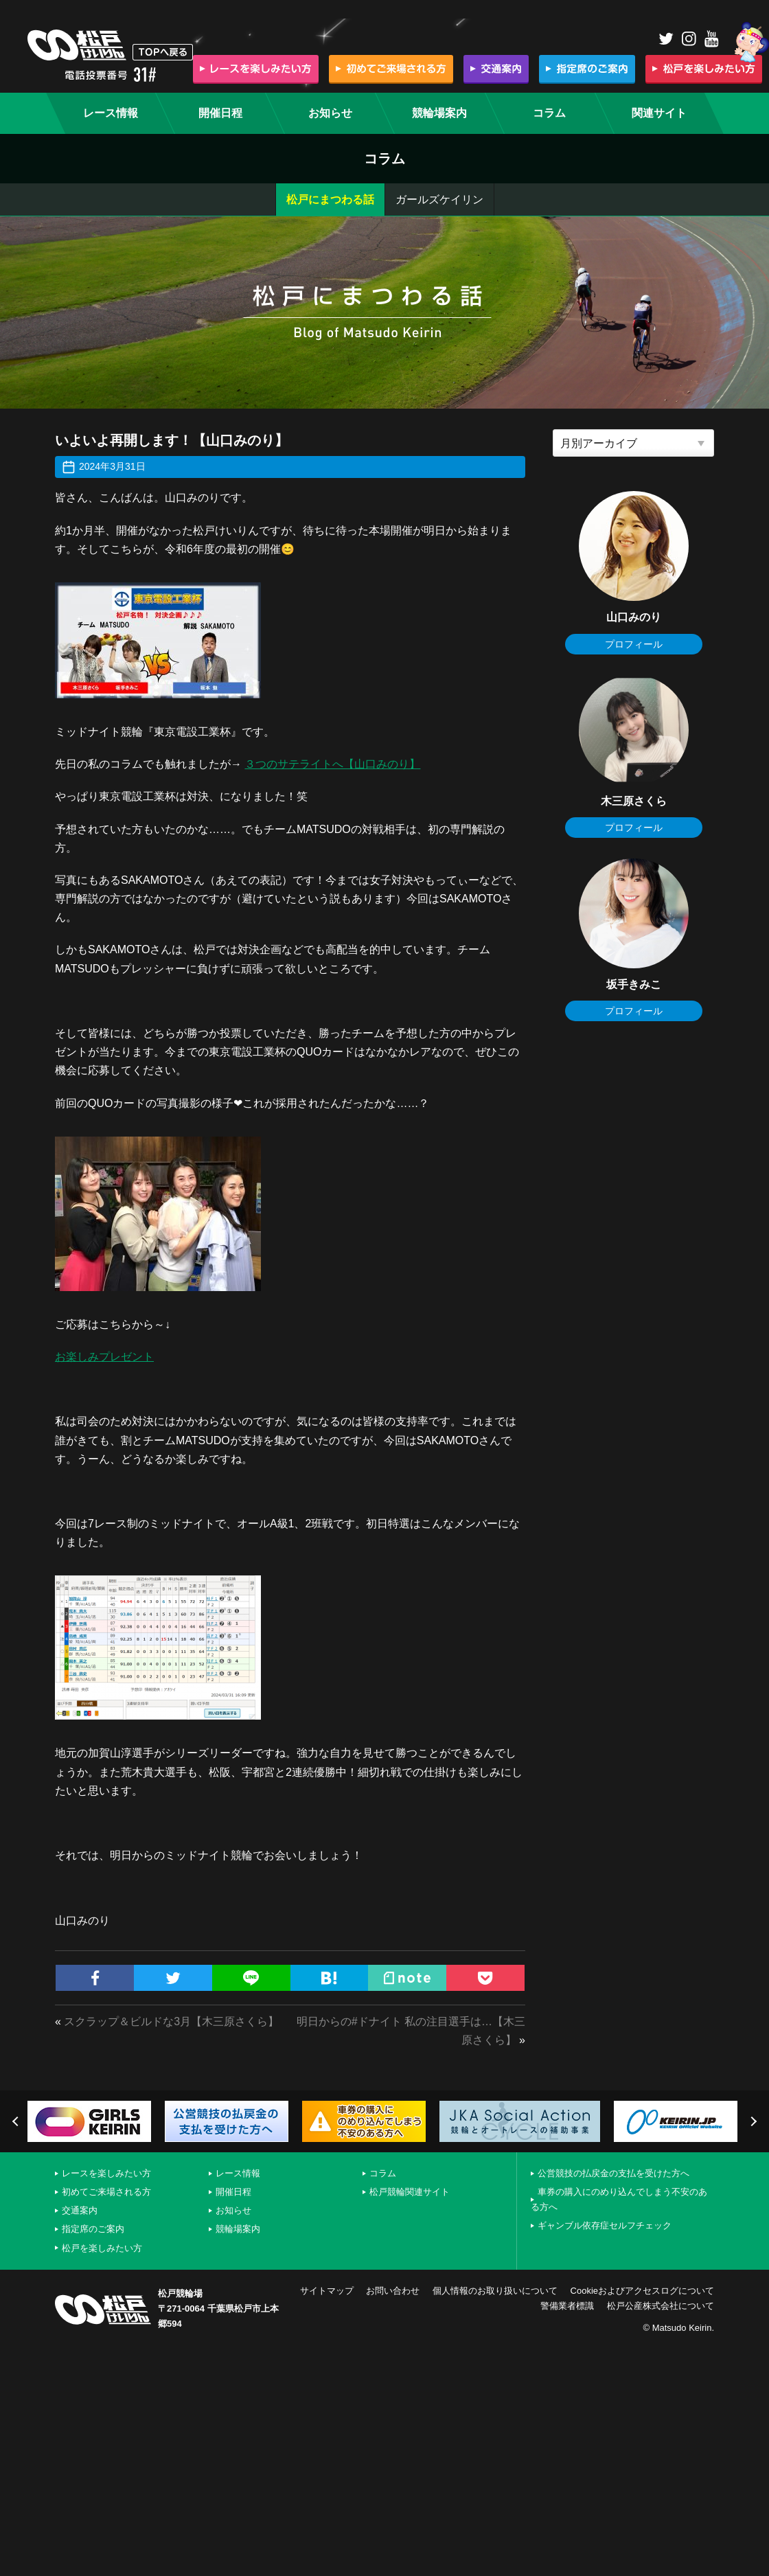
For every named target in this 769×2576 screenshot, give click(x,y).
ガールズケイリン (439, 199)
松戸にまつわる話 (330, 199)
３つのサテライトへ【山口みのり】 (332, 764)
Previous (17, 2121)
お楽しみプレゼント (104, 1357)
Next (752, 2121)
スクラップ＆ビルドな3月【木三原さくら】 (171, 2021)
